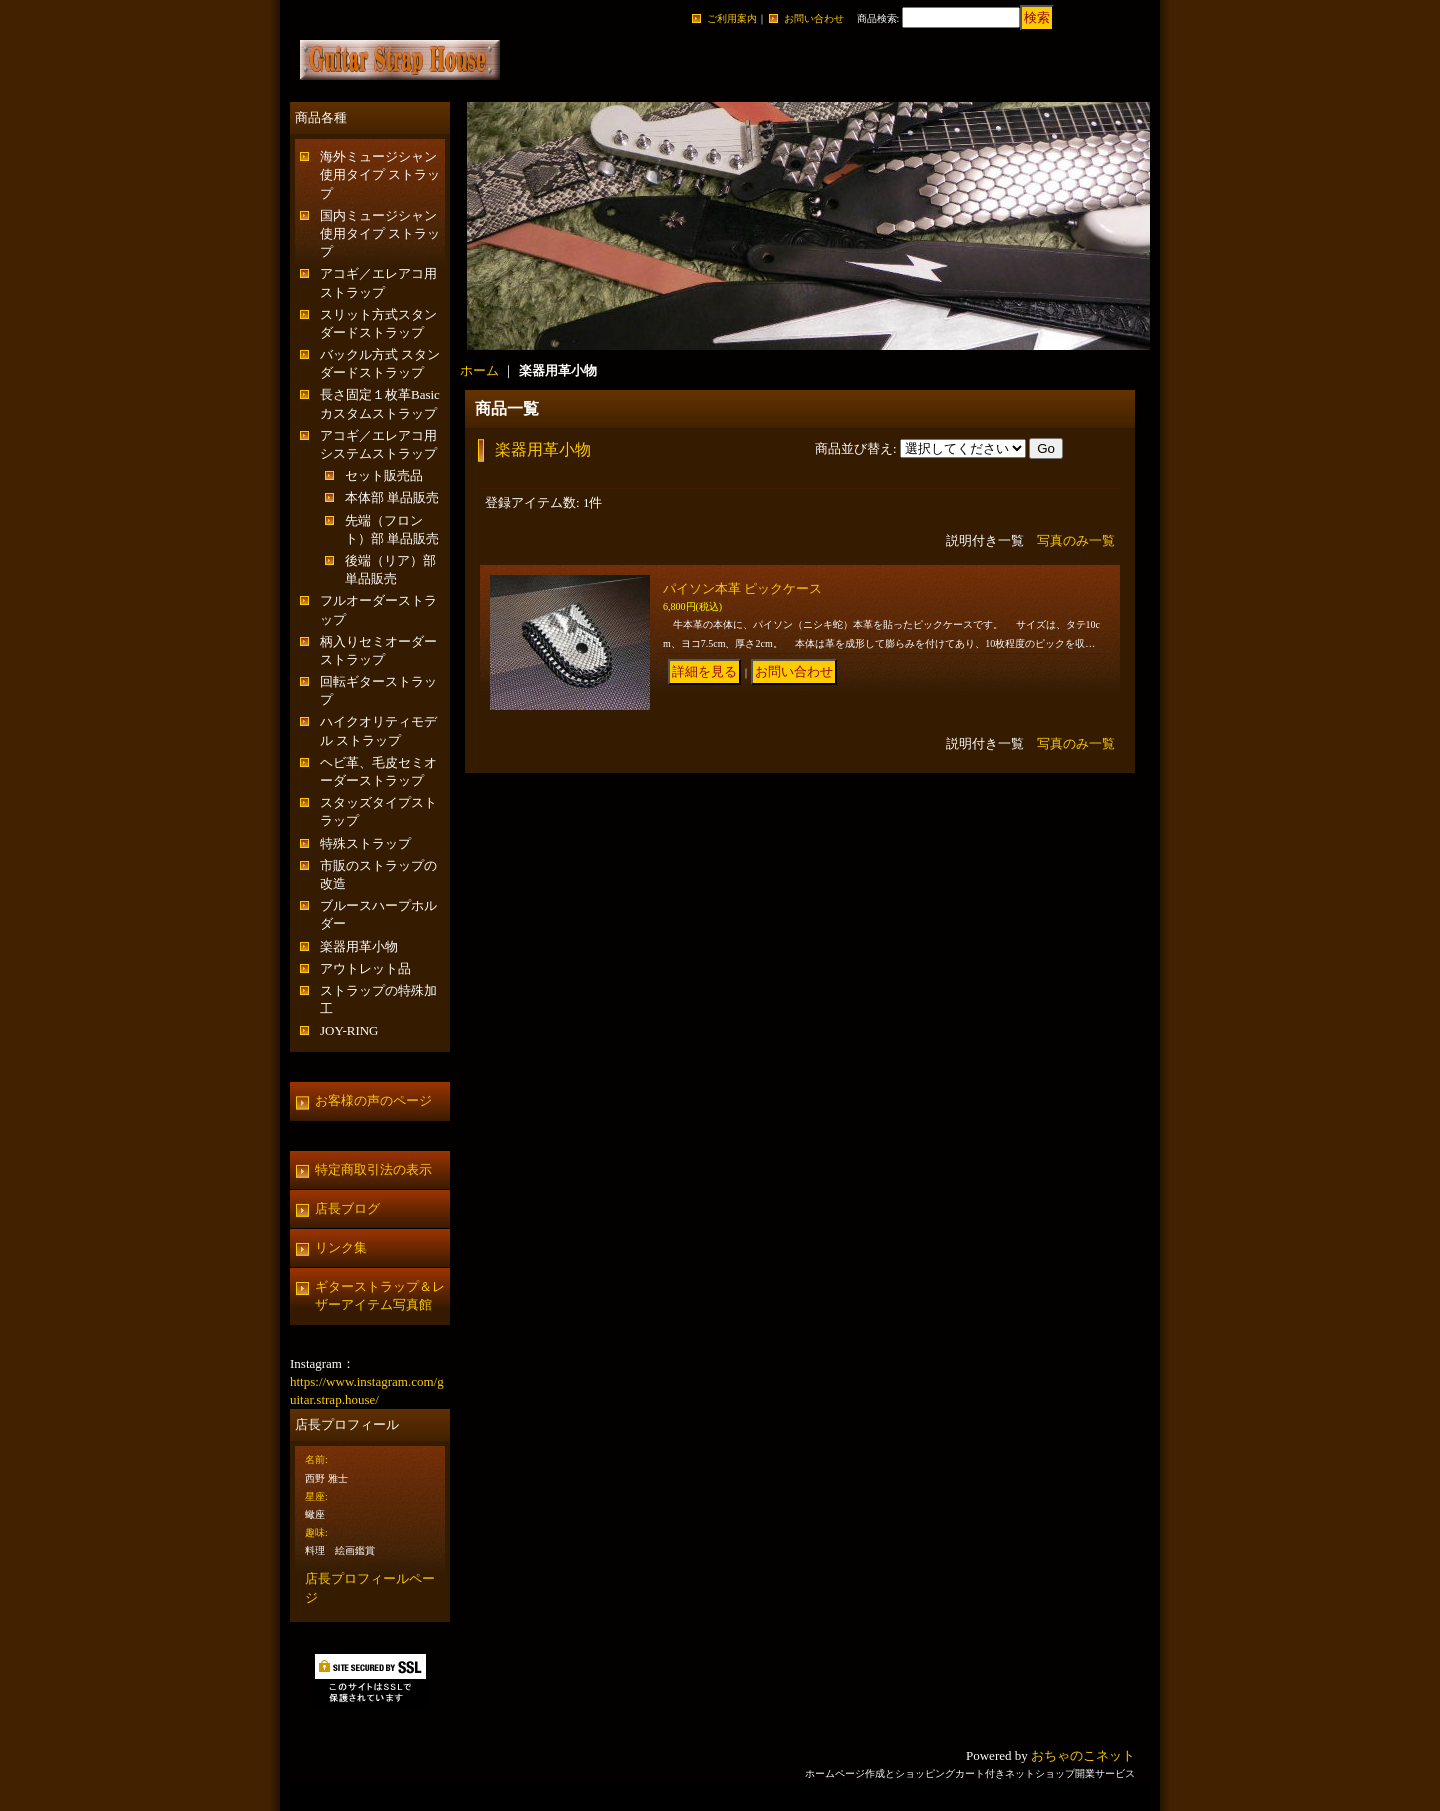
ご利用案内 (732, 18)
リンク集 (341, 1247)
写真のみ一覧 (1076, 540)
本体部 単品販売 (392, 497)
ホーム (479, 370)
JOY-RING (349, 1030)
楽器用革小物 (359, 946)
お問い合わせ (814, 18)
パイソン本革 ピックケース (742, 588)
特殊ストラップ (365, 843)
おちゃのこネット (1083, 1755)
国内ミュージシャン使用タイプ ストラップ (380, 233)
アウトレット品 (365, 968)
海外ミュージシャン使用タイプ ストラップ (380, 174)
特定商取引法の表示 (373, 1169)
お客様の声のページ (373, 1100)
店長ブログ (347, 1208)
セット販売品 (384, 475)
